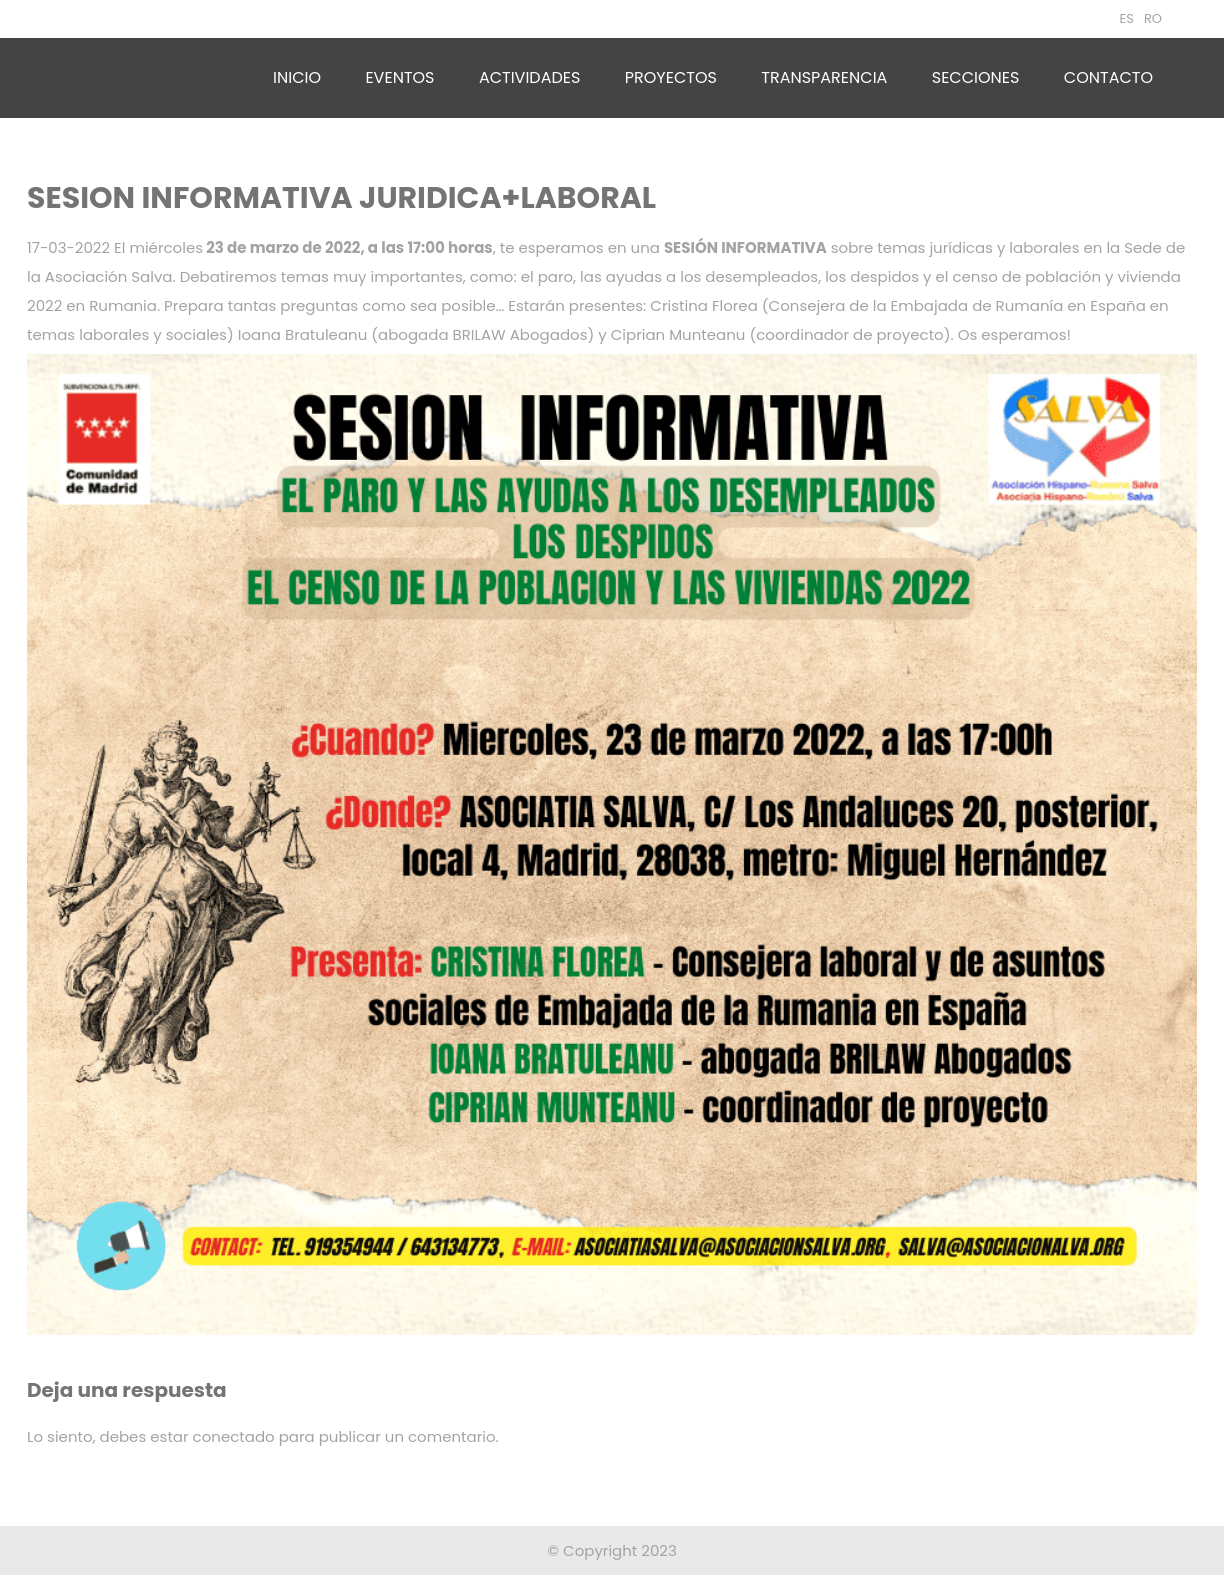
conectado (234, 1436)
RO (1153, 18)
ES (1127, 18)
